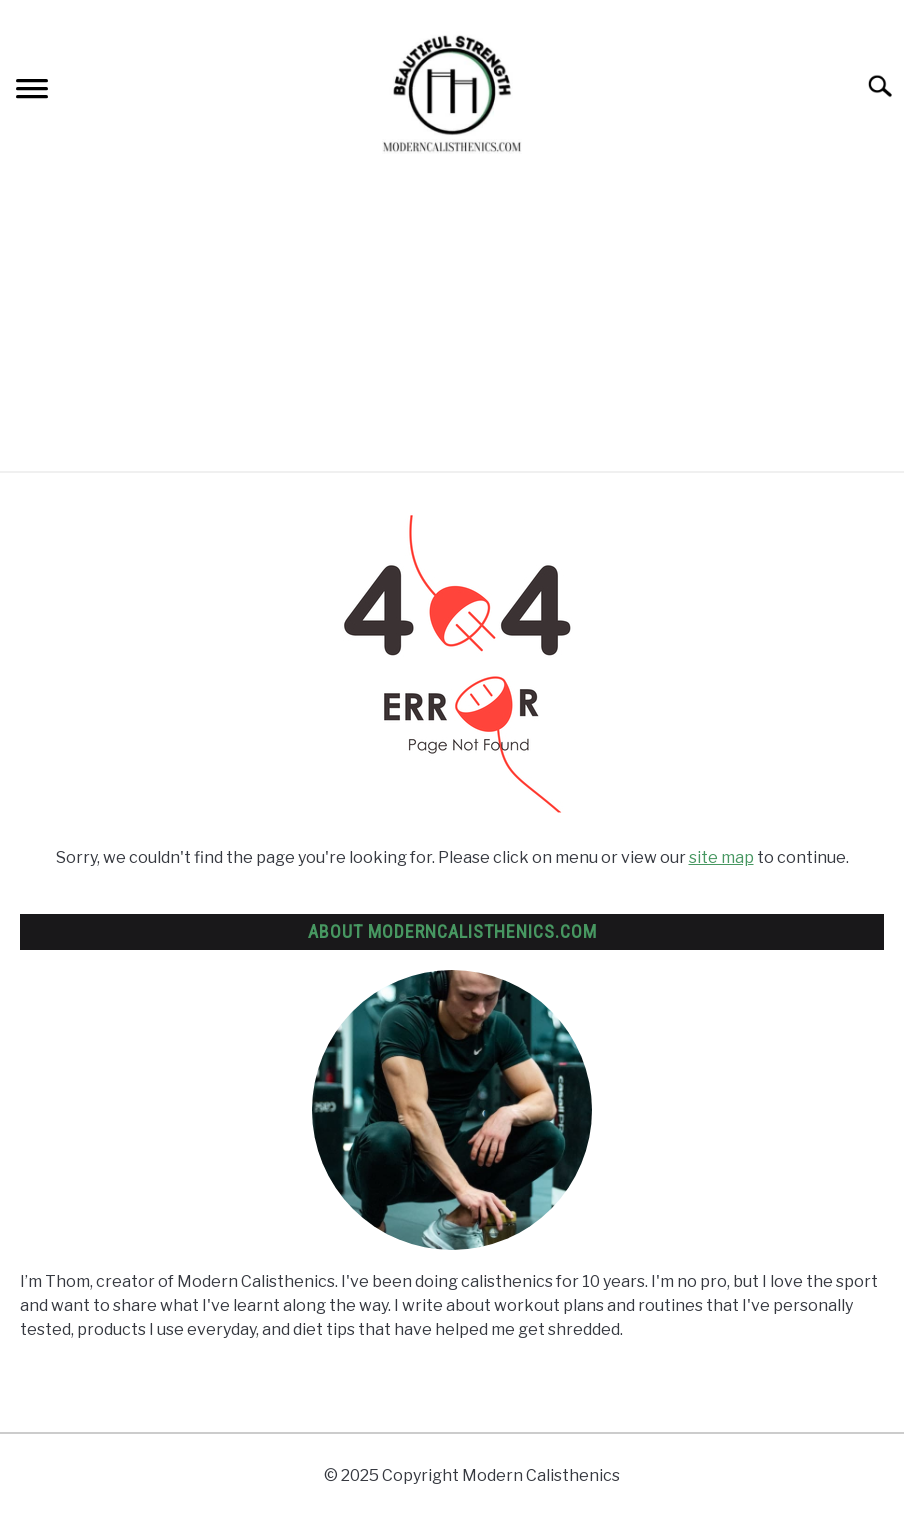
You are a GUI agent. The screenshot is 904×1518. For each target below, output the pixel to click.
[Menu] (32, 91)
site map (721, 857)
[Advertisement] (452, 321)
